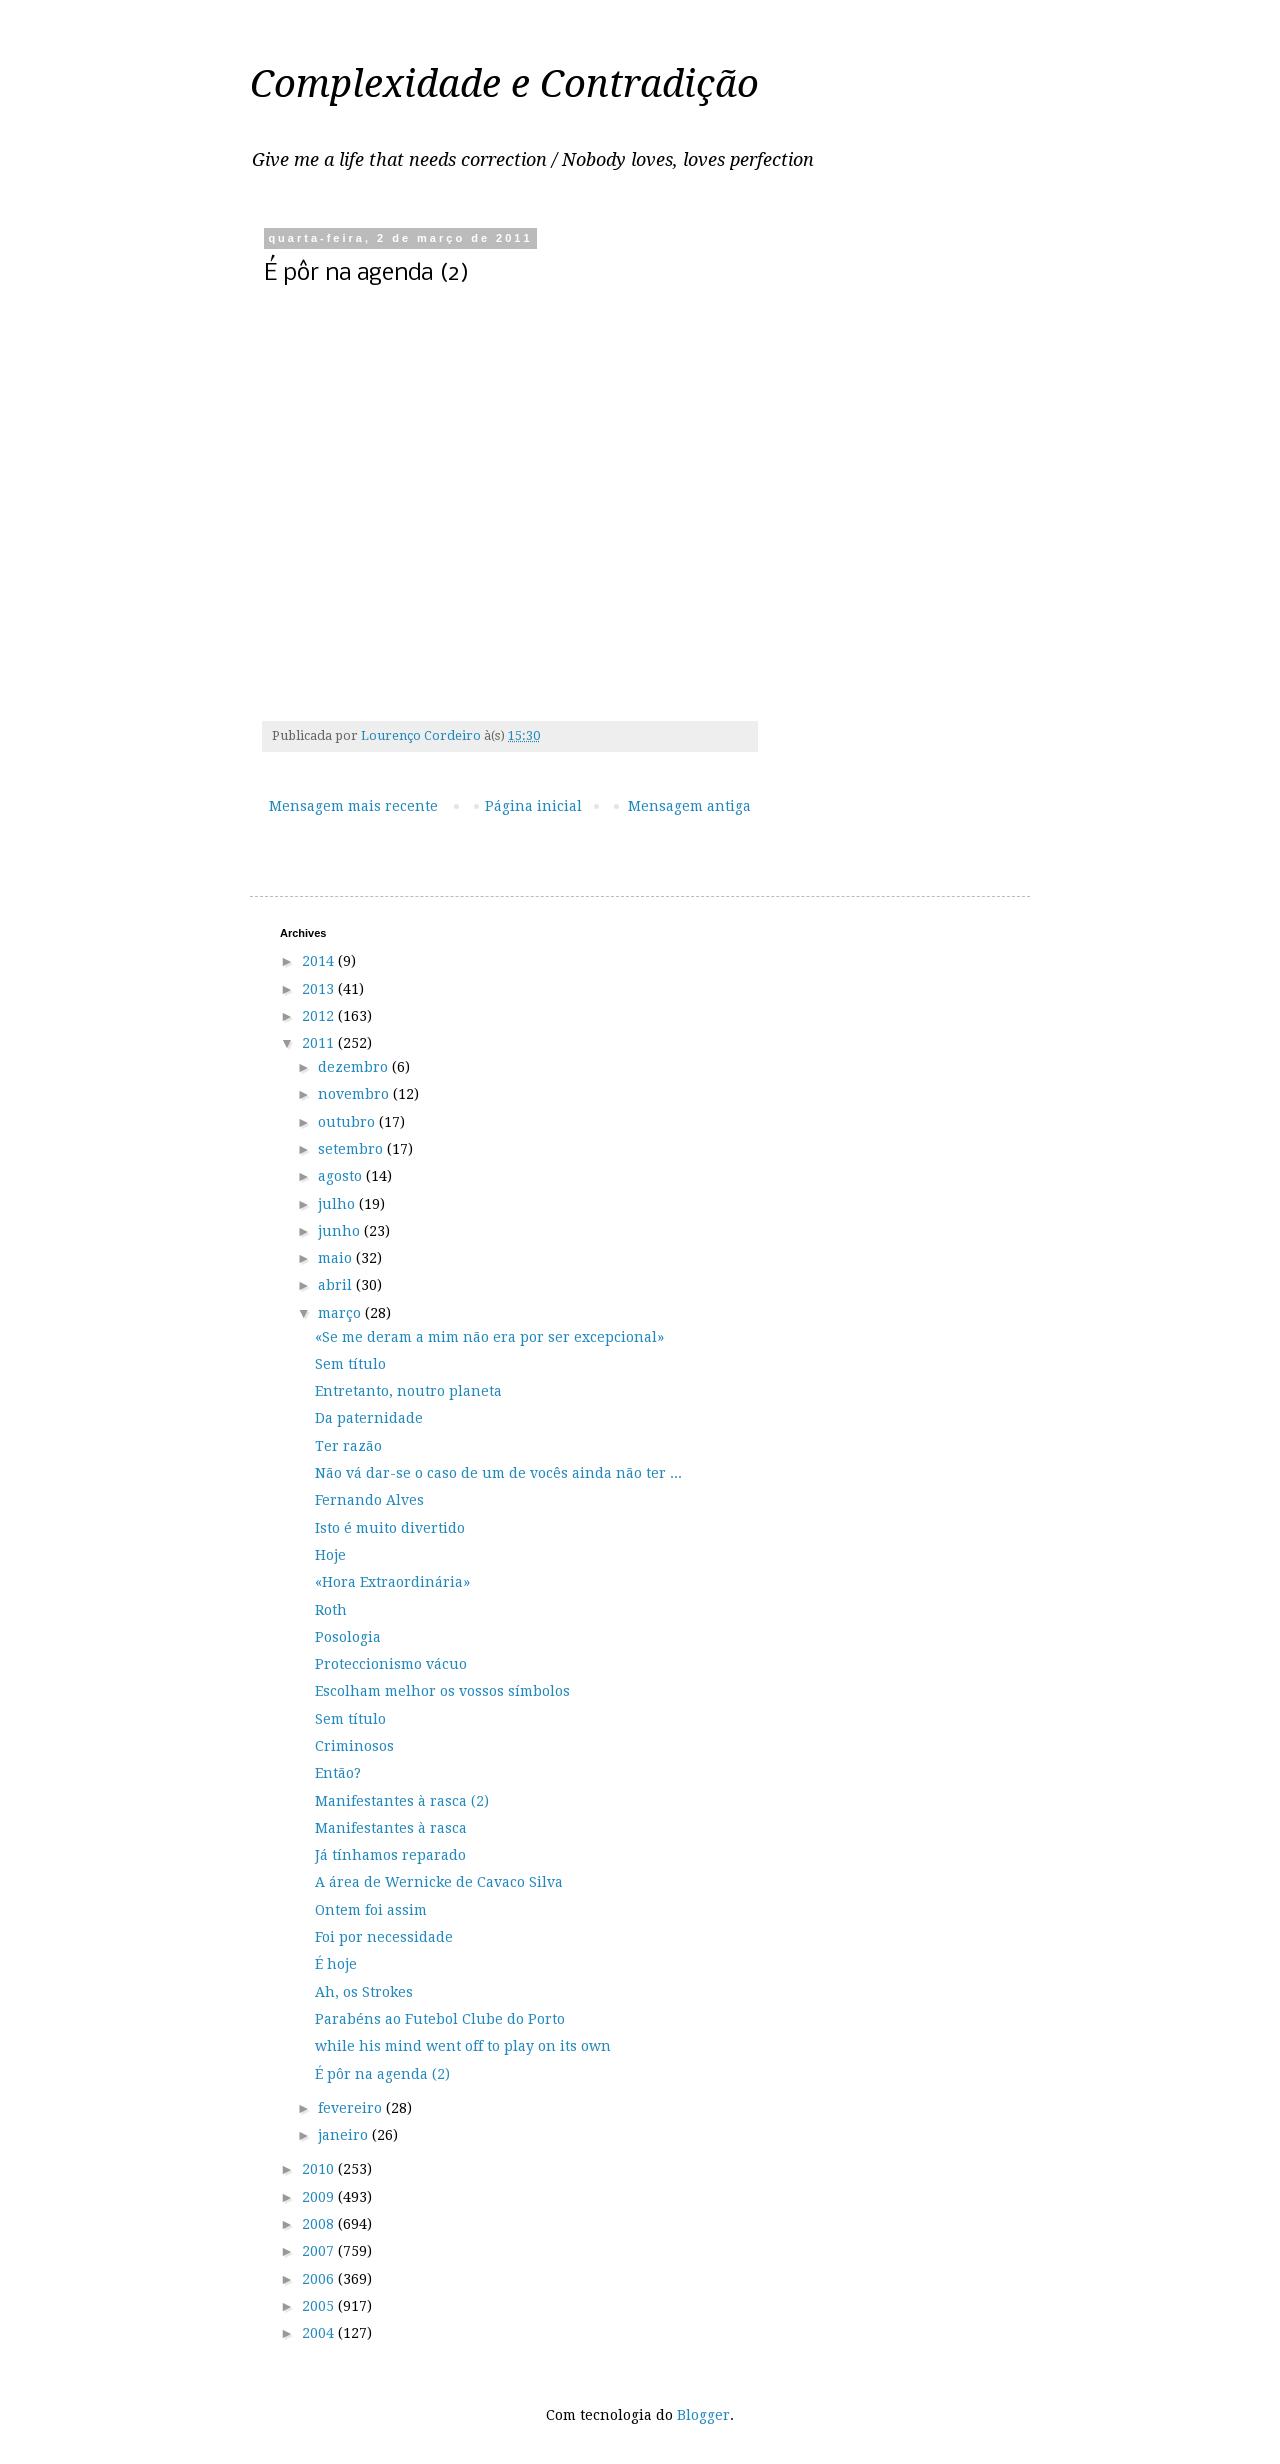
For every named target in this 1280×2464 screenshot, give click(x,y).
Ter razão (348, 1446)
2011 (320, 1043)
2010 (320, 2169)
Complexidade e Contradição (504, 84)
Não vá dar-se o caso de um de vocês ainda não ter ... (498, 1473)
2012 (320, 1016)
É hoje (336, 1964)
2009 (320, 2197)
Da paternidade (369, 1418)
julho (338, 1204)
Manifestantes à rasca (391, 1828)
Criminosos (354, 1746)
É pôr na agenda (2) (382, 2074)
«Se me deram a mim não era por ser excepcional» (489, 1337)
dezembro (355, 1067)
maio (337, 1258)
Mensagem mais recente (353, 806)
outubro (348, 1122)
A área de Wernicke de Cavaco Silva (439, 1882)
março (341, 1313)
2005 (320, 2306)
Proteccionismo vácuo (391, 1664)
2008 (320, 2224)
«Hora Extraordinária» (392, 1582)
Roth (331, 1610)
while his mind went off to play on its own (463, 2046)
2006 (320, 2279)
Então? (338, 1773)
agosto (342, 1176)
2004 (320, 2333)
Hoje (330, 1555)
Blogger (703, 2415)
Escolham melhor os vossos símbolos (442, 1691)
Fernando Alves (369, 1500)
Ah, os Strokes (364, 1992)
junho (341, 1231)
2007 (320, 2251)
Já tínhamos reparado (390, 1855)
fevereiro (352, 2108)
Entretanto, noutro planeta (408, 1391)
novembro (355, 1094)
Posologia (348, 1637)
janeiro (345, 2135)
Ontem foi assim (371, 1910)
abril (337, 1285)
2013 (320, 989)
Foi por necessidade (384, 1937)
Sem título (350, 1364)
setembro (352, 1149)
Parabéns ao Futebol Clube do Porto (440, 2019)
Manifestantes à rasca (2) (402, 1801)
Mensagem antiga (689, 806)
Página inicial (533, 806)
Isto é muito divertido (390, 1528)
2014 (320, 961)
